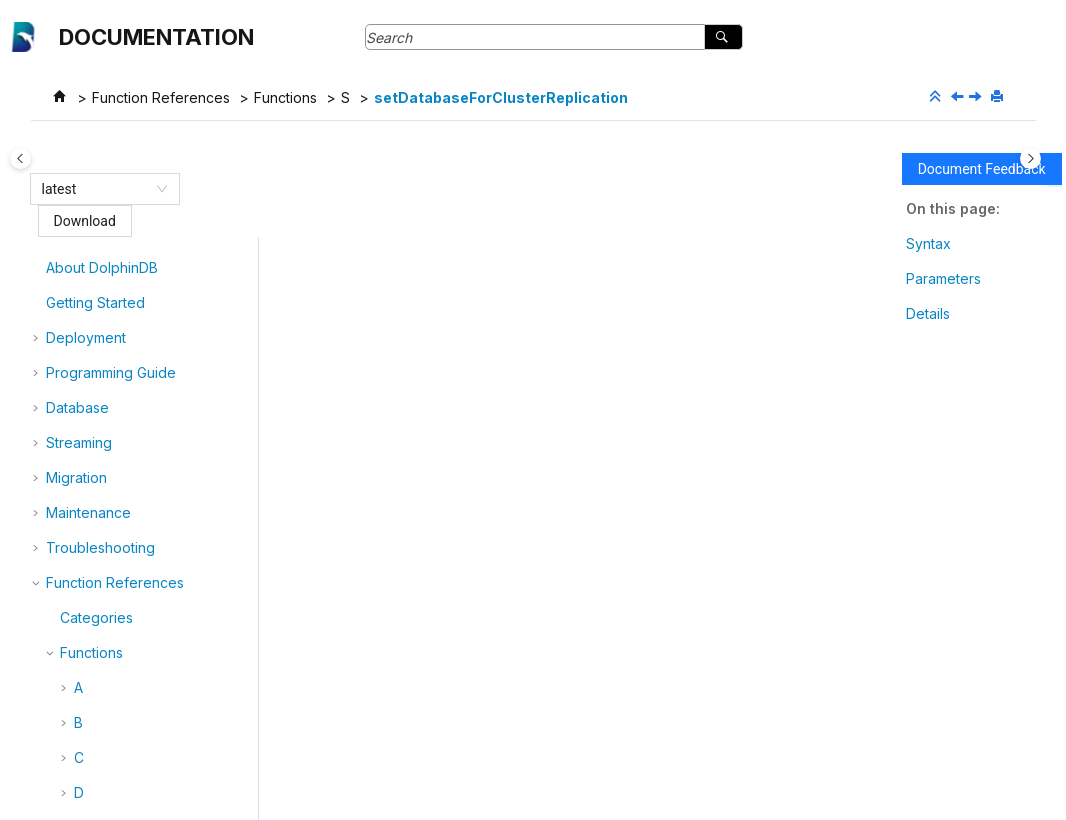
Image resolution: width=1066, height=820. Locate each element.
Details (928, 313)
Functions (285, 97)
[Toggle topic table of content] (1030, 158)
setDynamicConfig (148, 675)
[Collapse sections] (937, 97)
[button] (80, 249)
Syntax (928, 243)
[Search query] (554, 37)
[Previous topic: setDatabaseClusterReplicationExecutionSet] (959, 97)
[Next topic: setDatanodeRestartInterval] (977, 97)
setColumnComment (153, 353)
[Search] (723, 37)
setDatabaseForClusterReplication (501, 97)
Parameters (943, 278)
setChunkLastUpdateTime (172, 283)
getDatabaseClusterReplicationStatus (546, 681)
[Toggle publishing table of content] (35, 158)
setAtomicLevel (138, 248)
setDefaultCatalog (147, 640)
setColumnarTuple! (149, 318)
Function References (161, 97)
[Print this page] (999, 97)
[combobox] (96, 189)
